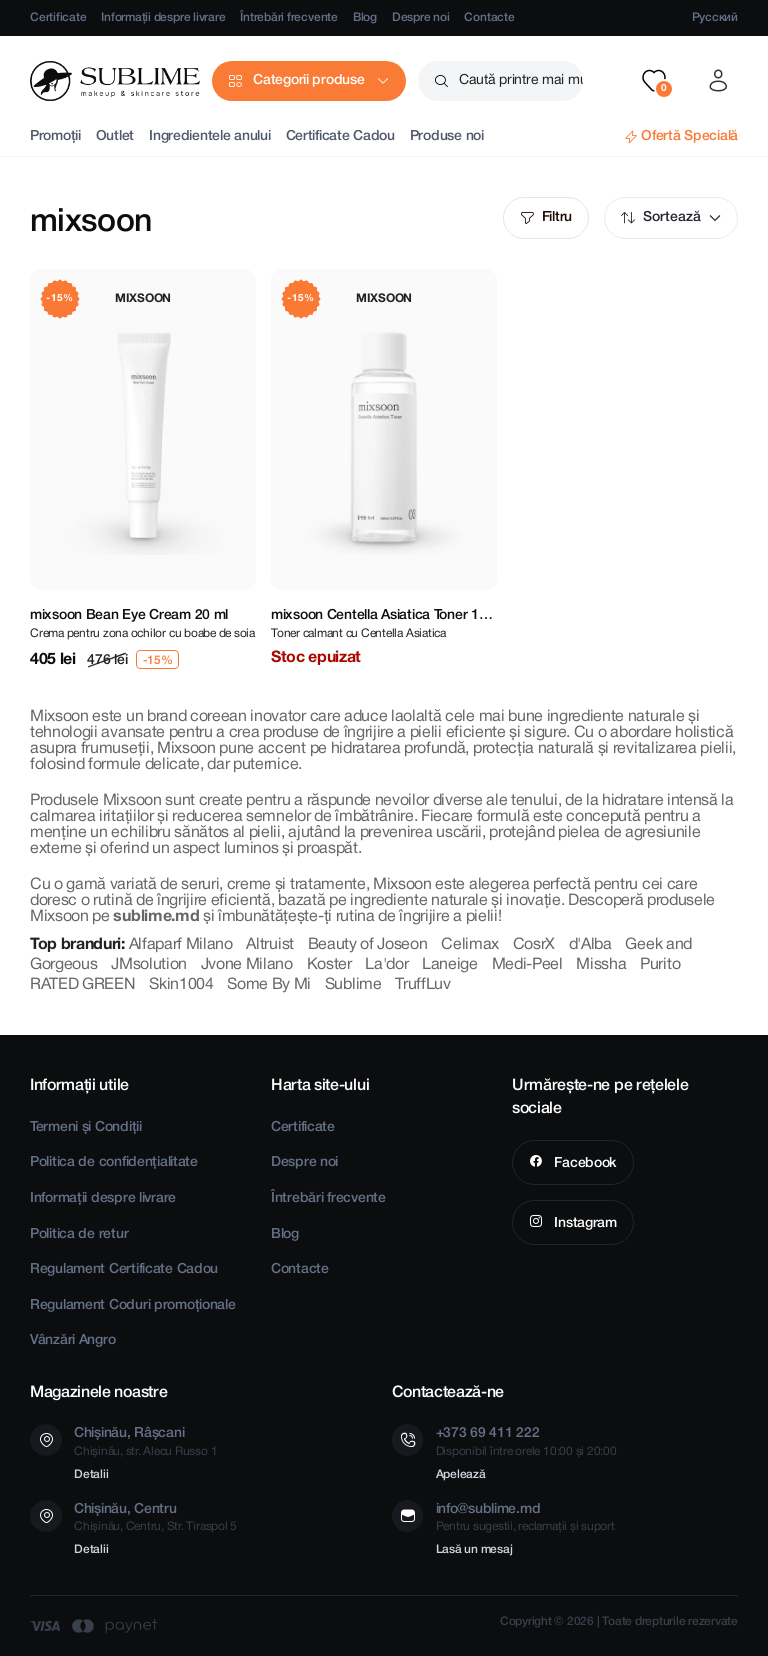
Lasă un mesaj (474, 1549)
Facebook (584, 1163)
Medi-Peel (527, 965)
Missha (601, 965)
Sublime (353, 985)
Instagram (584, 1223)
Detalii (91, 1474)
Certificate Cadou (340, 136)
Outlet (115, 136)
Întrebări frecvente (288, 17)
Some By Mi (269, 985)
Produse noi (447, 136)
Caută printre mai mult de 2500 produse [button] (521, 80)
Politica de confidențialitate (114, 1162)
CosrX (534, 945)
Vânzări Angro (72, 1340)
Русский (715, 17)
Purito (660, 965)
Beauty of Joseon (368, 945)
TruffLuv (422, 985)
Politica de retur (79, 1234)
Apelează (461, 1474)
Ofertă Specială (689, 136)
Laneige (450, 965)
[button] (654, 81)
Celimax (470, 945)
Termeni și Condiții (86, 1127)
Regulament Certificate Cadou (124, 1269)
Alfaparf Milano (181, 945)
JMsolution (149, 965)
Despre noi (421, 17)
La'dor (386, 965)
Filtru (557, 217)
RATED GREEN (82, 985)
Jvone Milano (247, 965)
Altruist (269, 945)
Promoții (55, 136)
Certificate (58, 17)
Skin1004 (181, 985)
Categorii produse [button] (308, 80)
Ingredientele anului (209, 136)
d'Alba (590, 945)
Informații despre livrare (163, 17)
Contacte (489, 17)
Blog (365, 17)
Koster (329, 965)
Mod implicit (715, 218)
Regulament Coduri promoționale (133, 1305)
